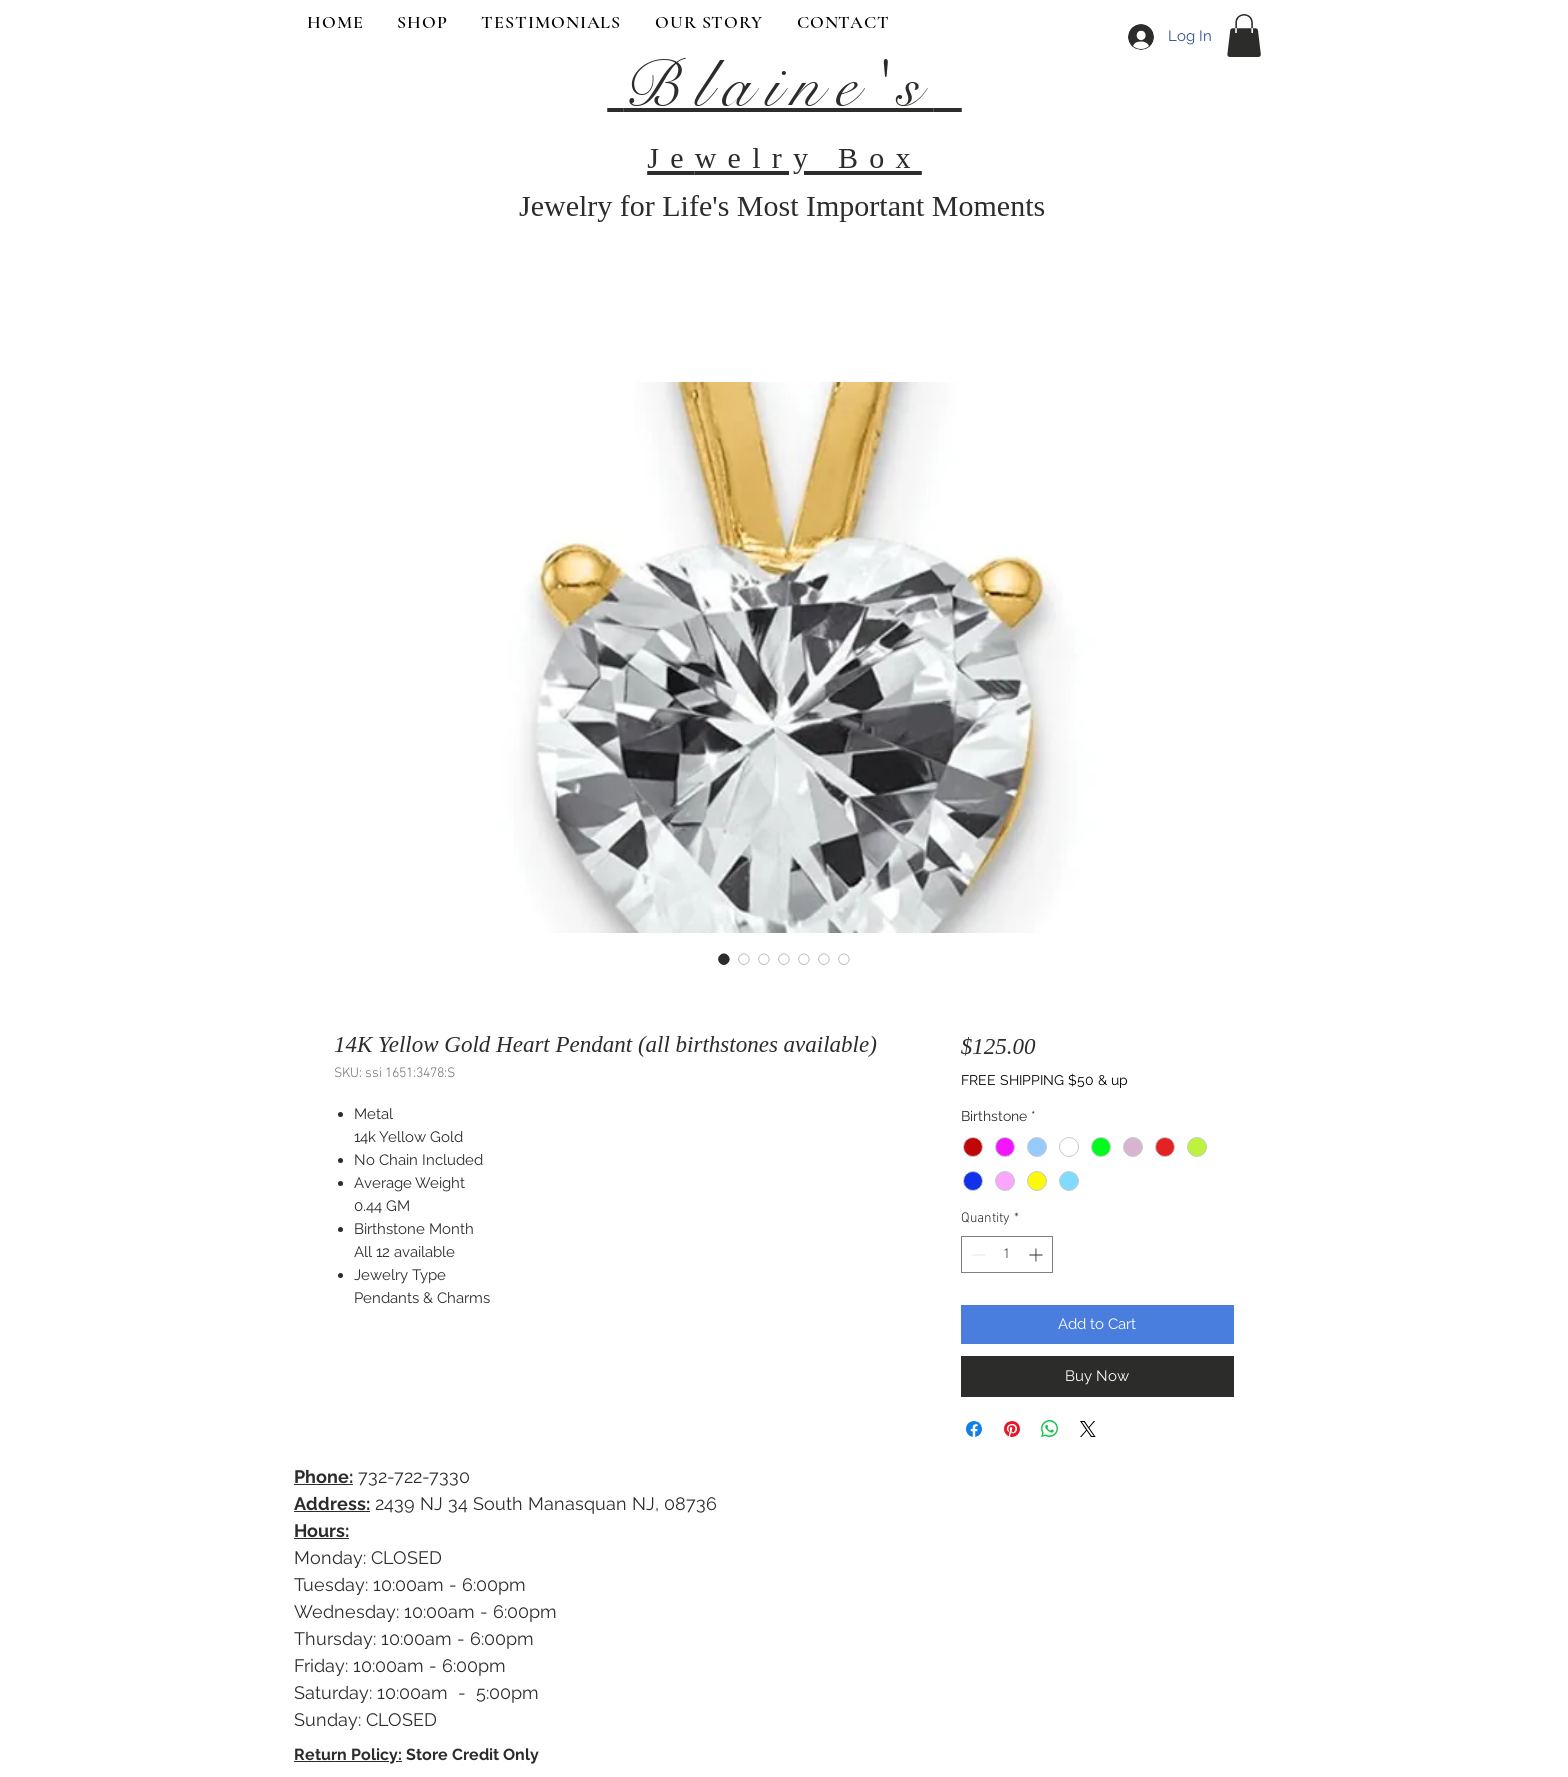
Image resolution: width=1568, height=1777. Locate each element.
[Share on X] (1088, 1429)
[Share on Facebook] (974, 1429)
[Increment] (1037, 1254)
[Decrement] (976, 1254)
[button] (1244, 35)
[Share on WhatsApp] (1050, 1429)
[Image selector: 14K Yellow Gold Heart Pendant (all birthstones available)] (724, 959)
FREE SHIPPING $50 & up (1044, 1080)
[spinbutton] (1007, 1254)
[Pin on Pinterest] (1012, 1429)
